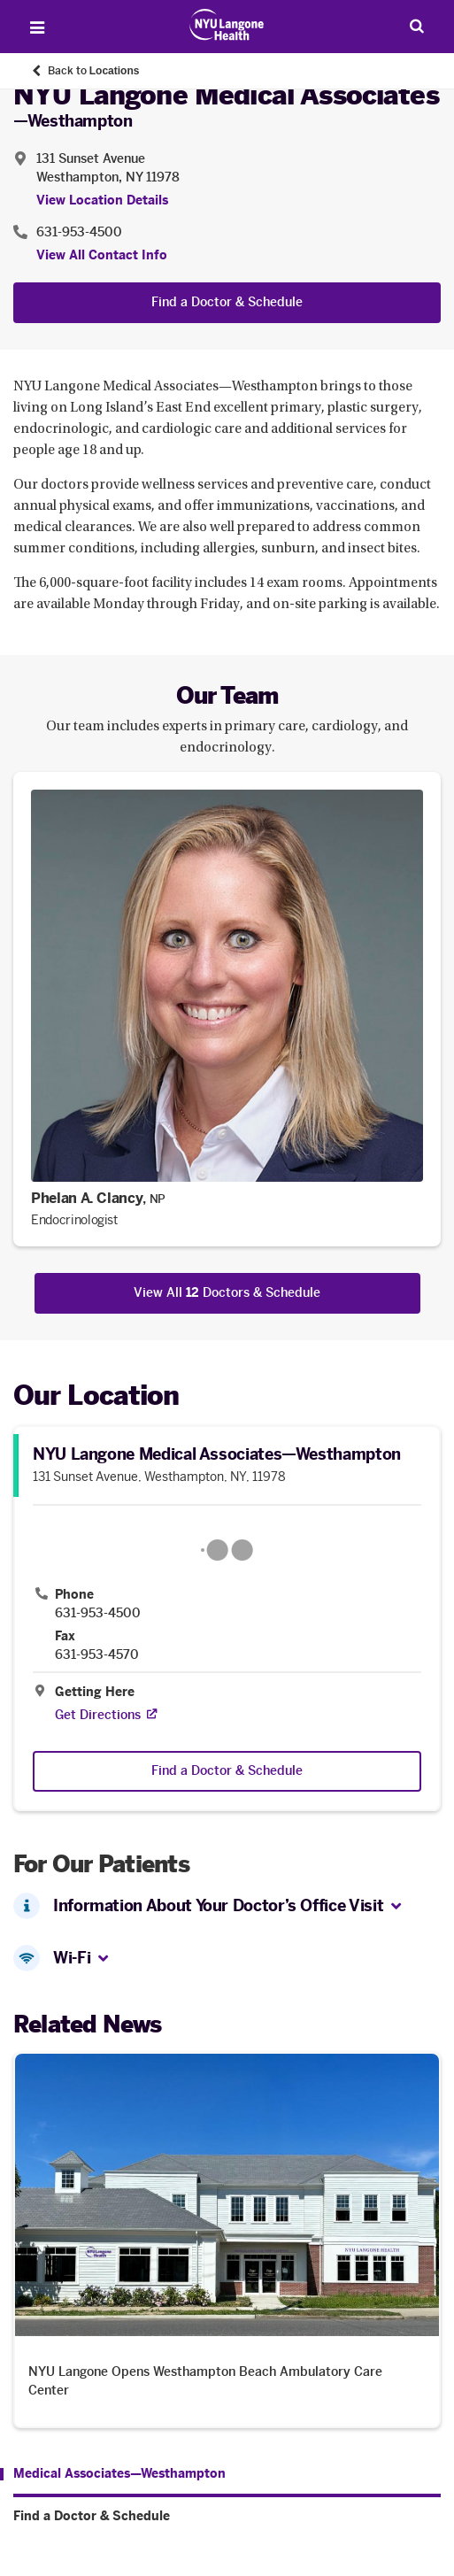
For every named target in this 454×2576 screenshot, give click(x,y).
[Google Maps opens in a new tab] (227, 1550)
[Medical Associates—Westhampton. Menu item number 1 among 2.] (113, 2474)
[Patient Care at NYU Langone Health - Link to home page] (227, 24)
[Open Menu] (37, 27)
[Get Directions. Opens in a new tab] (98, 1715)
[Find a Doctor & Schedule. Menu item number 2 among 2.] (227, 2516)
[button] (396, 1907)
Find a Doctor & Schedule (227, 302)
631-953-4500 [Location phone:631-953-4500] (79, 232)
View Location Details (102, 200)
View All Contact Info (101, 255)
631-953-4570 (97, 1655)
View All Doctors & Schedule (227, 1292)
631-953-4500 (98, 1614)
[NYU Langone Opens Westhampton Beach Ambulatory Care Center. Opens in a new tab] (227, 2240)
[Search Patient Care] (417, 25)
